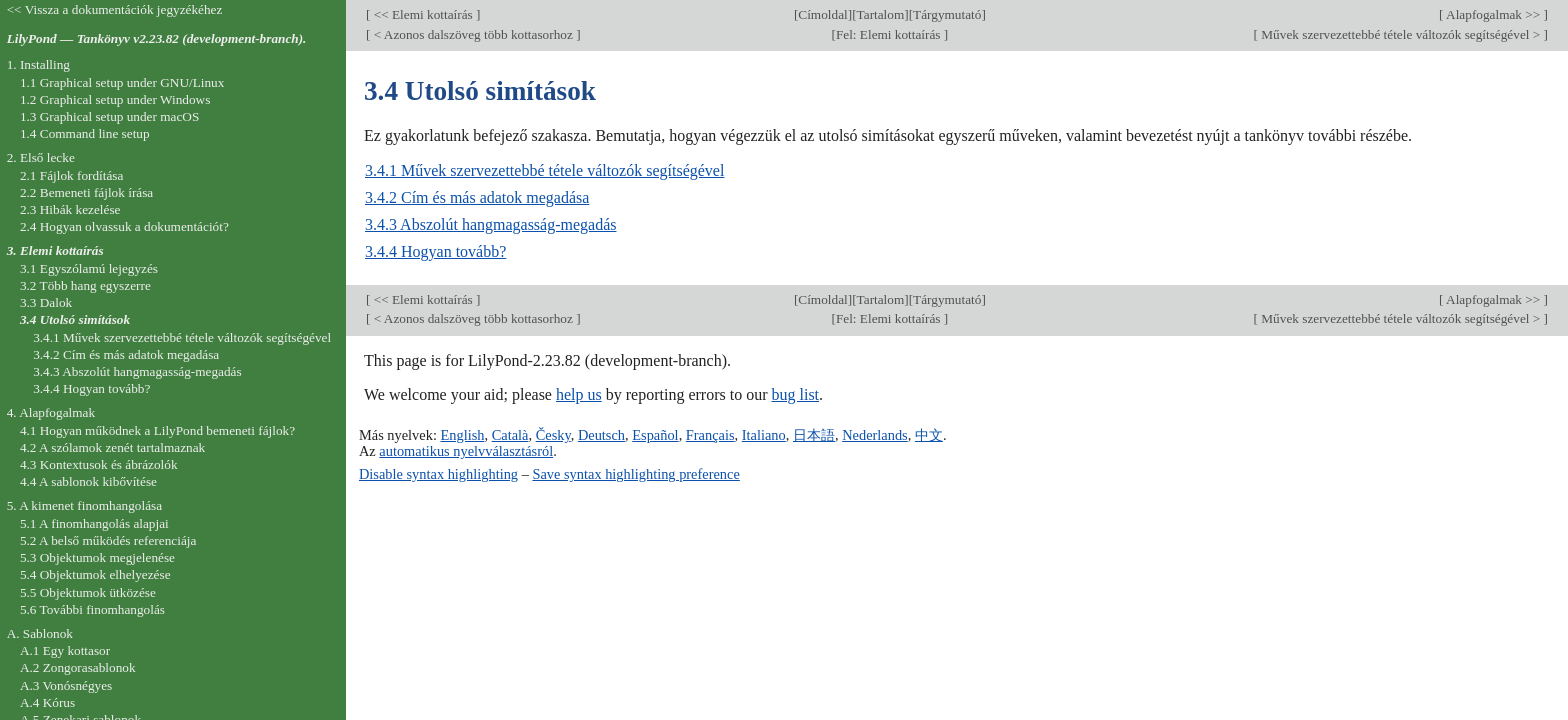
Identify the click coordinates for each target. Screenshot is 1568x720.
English (462, 435)
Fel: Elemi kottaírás (890, 34)
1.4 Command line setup (85, 133)
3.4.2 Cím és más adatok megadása (477, 197)
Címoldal (822, 14)
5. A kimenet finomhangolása (84, 505)
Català (510, 435)
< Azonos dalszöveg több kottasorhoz (473, 34)
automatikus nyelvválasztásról (466, 451)
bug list (795, 394)
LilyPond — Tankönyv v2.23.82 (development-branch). (157, 38)
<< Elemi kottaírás (423, 14)
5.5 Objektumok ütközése (88, 592)
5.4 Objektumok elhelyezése (95, 574)
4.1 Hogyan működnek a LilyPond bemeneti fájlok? (157, 430)
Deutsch (601, 435)
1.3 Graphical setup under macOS (109, 116)
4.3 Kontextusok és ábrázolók (99, 464)
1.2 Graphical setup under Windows (115, 99)
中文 (929, 435)
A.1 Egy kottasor (65, 650)
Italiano (764, 435)
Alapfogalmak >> (1494, 14)
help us (579, 394)
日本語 (814, 435)
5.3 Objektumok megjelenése (97, 557)
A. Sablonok (40, 633)
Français (710, 435)
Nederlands (875, 435)
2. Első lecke (41, 157)
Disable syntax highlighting (438, 474)
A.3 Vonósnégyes (66, 685)
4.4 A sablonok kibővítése (88, 481)
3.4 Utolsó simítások (75, 319)
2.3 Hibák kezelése (70, 209)
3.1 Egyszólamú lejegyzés (89, 268)
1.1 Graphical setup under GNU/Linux (122, 82)
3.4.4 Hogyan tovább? (435, 251)
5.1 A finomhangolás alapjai (94, 523)
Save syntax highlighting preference (635, 474)
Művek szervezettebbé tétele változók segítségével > (1401, 34)
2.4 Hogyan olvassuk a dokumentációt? (124, 226)
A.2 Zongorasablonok (78, 667)
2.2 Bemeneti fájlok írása (86, 192)
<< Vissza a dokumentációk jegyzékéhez (115, 9)
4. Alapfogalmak (51, 412)
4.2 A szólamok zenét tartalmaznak (112, 447)
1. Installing (38, 64)
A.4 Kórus (47, 702)
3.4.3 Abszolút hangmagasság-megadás (491, 224)
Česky (553, 435)
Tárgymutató (947, 14)
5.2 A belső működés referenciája (108, 540)
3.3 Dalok (46, 302)
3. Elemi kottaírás (55, 250)
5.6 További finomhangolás (92, 609)
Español (655, 435)
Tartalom (881, 14)
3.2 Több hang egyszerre (85, 285)
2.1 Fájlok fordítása (72, 175)
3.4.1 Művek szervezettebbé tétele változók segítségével (544, 170)
